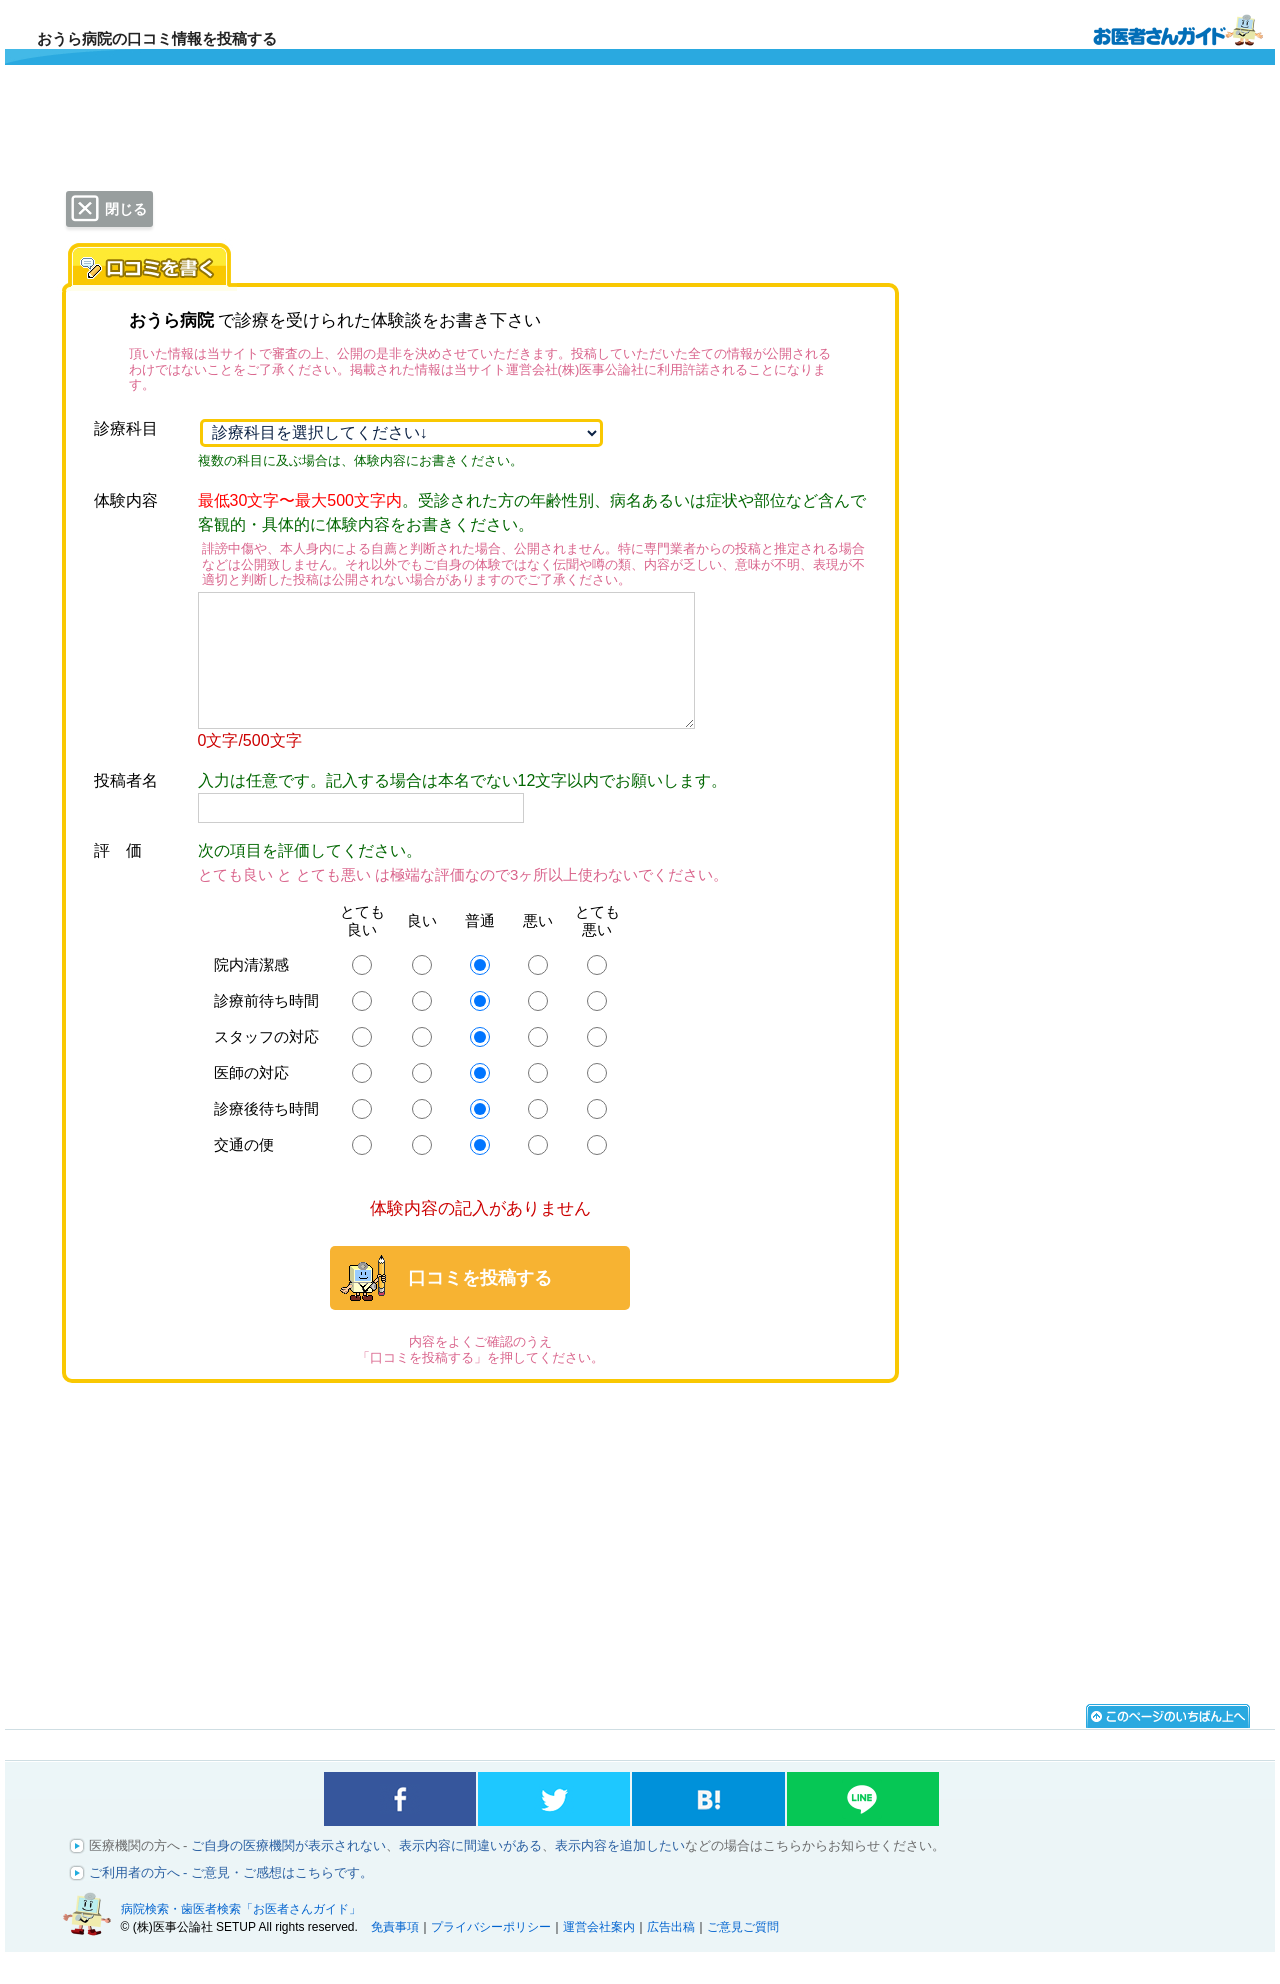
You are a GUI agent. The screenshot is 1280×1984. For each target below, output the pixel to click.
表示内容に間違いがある (470, 1872)
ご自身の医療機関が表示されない (288, 1872)
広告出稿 (671, 1954)
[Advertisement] (480, 1562)
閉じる (126, 209)
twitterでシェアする (554, 1826)
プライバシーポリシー (491, 1954)
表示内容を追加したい (620, 1872)
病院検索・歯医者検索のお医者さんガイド (1178, 29)
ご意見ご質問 (743, 1954)
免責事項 (395, 1954)
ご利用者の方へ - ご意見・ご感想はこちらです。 (231, 1899)
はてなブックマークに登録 (708, 1826)
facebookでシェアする (400, 1826)
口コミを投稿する (480, 1305)
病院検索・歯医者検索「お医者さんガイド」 (241, 1936)
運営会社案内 (599, 1954)
